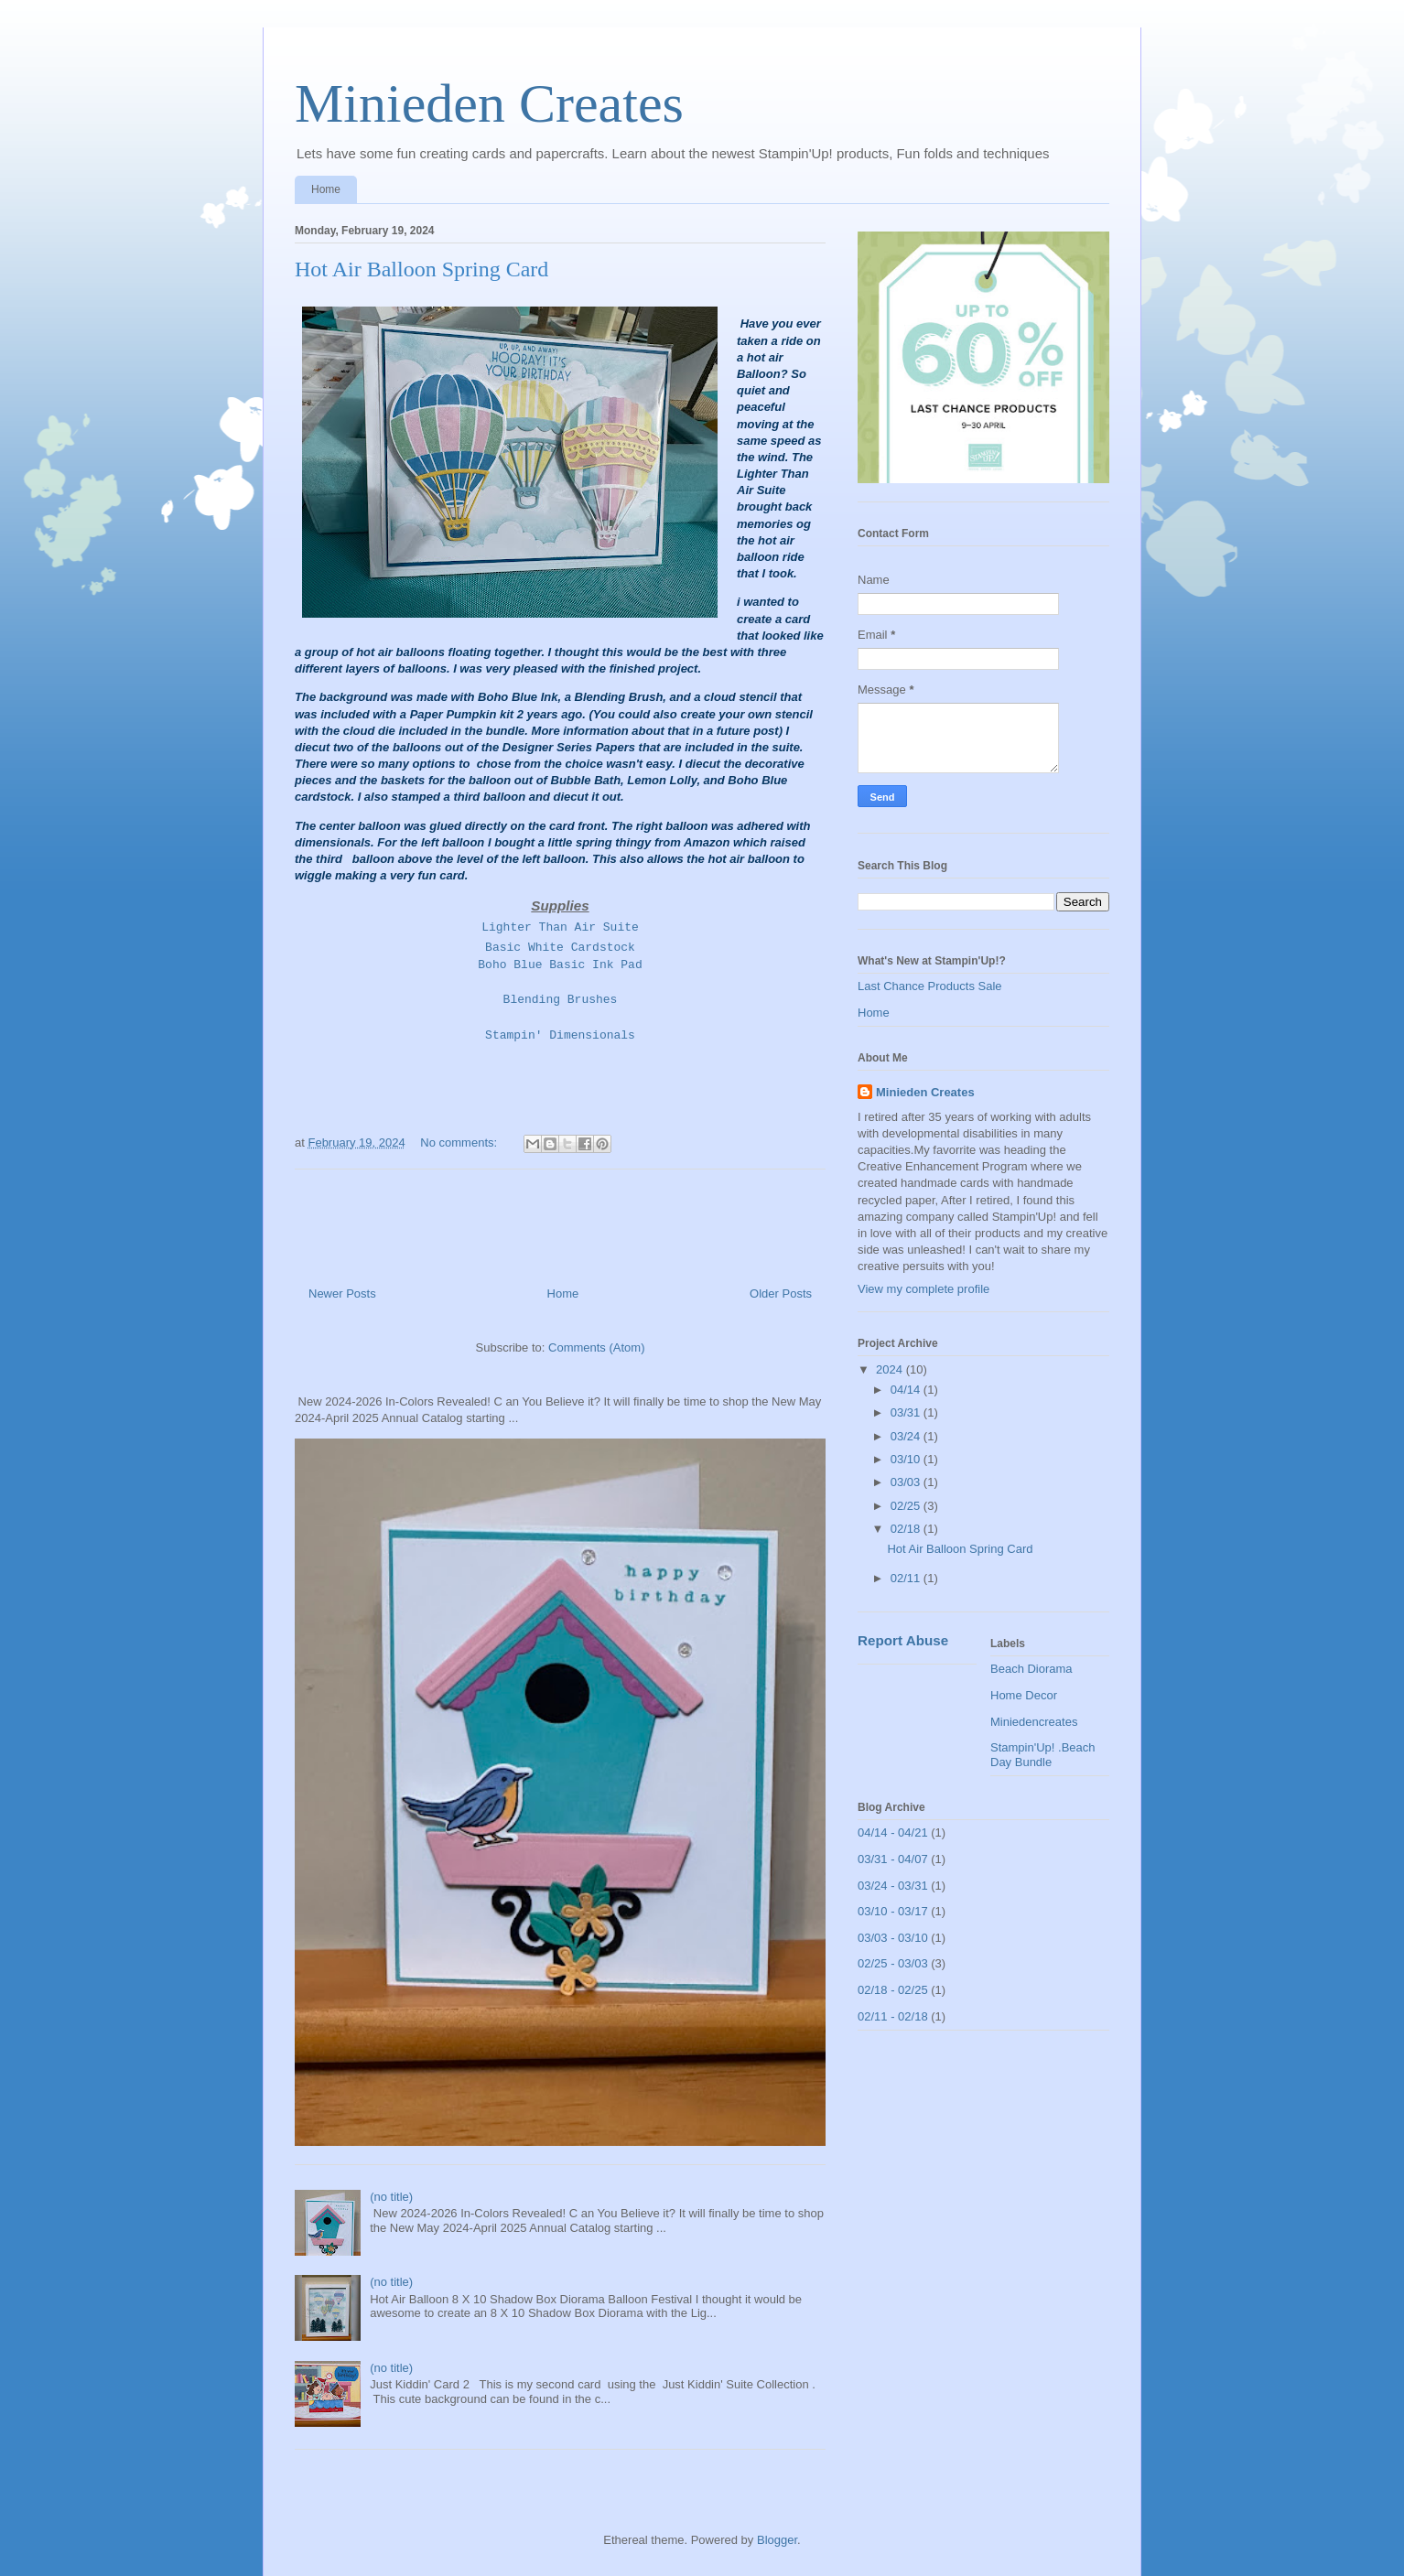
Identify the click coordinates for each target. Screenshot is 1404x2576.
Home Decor (1023, 1695)
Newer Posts (342, 1293)
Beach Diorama (1031, 1669)
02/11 (907, 1578)
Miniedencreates (1033, 1722)
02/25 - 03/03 (893, 1963)
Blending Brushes (560, 1000)
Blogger (777, 2540)
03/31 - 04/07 (893, 1859)
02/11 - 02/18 (893, 2016)
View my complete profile (923, 1289)
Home (325, 189)
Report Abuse (903, 1640)
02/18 (907, 1529)
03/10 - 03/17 (893, 1911)
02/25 (907, 1506)
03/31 (907, 1412)
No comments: (460, 1142)
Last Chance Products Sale (930, 986)
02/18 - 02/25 (893, 1990)
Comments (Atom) (596, 1347)
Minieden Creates (489, 103)
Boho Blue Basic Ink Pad (560, 965)
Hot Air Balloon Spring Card (421, 269)
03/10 (907, 1459)
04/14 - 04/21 (893, 1832)
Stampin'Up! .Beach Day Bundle (1043, 1755)
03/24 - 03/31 (893, 1885)
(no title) (391, 2197)
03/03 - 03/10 (893, 1938)
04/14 (907, 1389)
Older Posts (781, 1293)
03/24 (907, 1436)
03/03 (907, 1482)
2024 (891, 1369)
